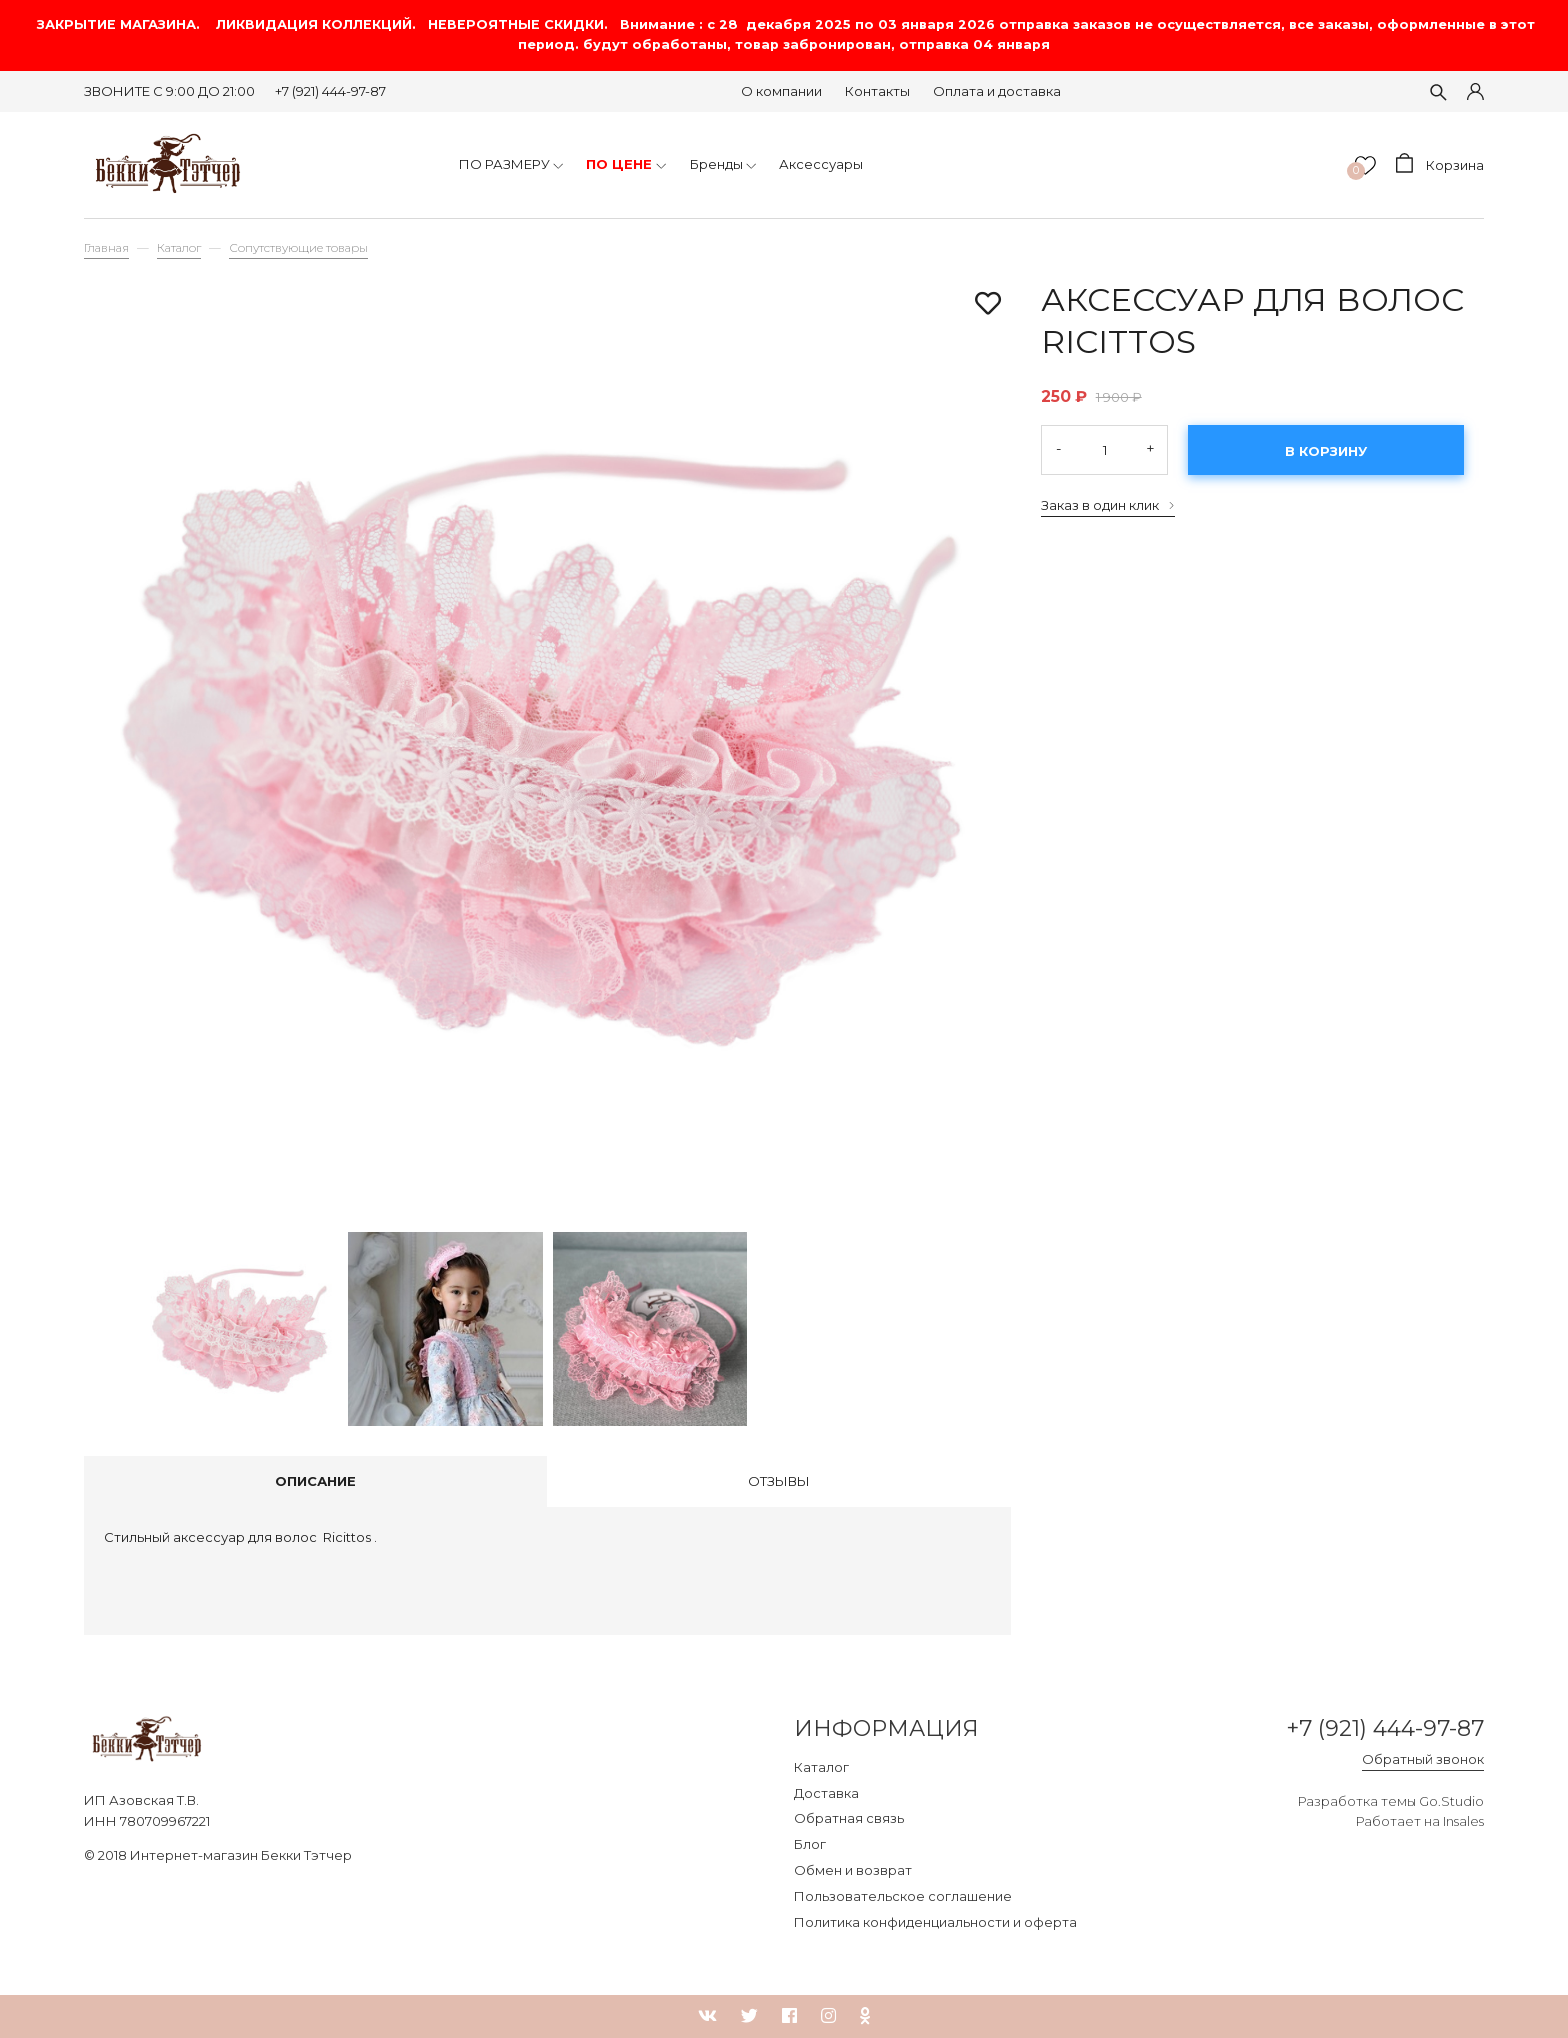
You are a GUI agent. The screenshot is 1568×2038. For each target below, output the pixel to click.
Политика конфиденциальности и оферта (935, 1922)
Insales (1463, 1821)
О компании (781, 91)
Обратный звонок (1423, 1759)
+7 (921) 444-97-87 (330, 91)
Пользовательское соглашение (903, 1896)
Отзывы (779, 1481)
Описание (315, 1481)
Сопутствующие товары (298, 248)
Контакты (877, 91)
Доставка (826, 1793)
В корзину (1326, 451)
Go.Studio (1451, 1801)
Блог (810, 1844)
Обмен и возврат (853, 1870)
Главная (106, 248)
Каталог (179, 248)
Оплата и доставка (997, 91)
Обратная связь (849, 1818)
